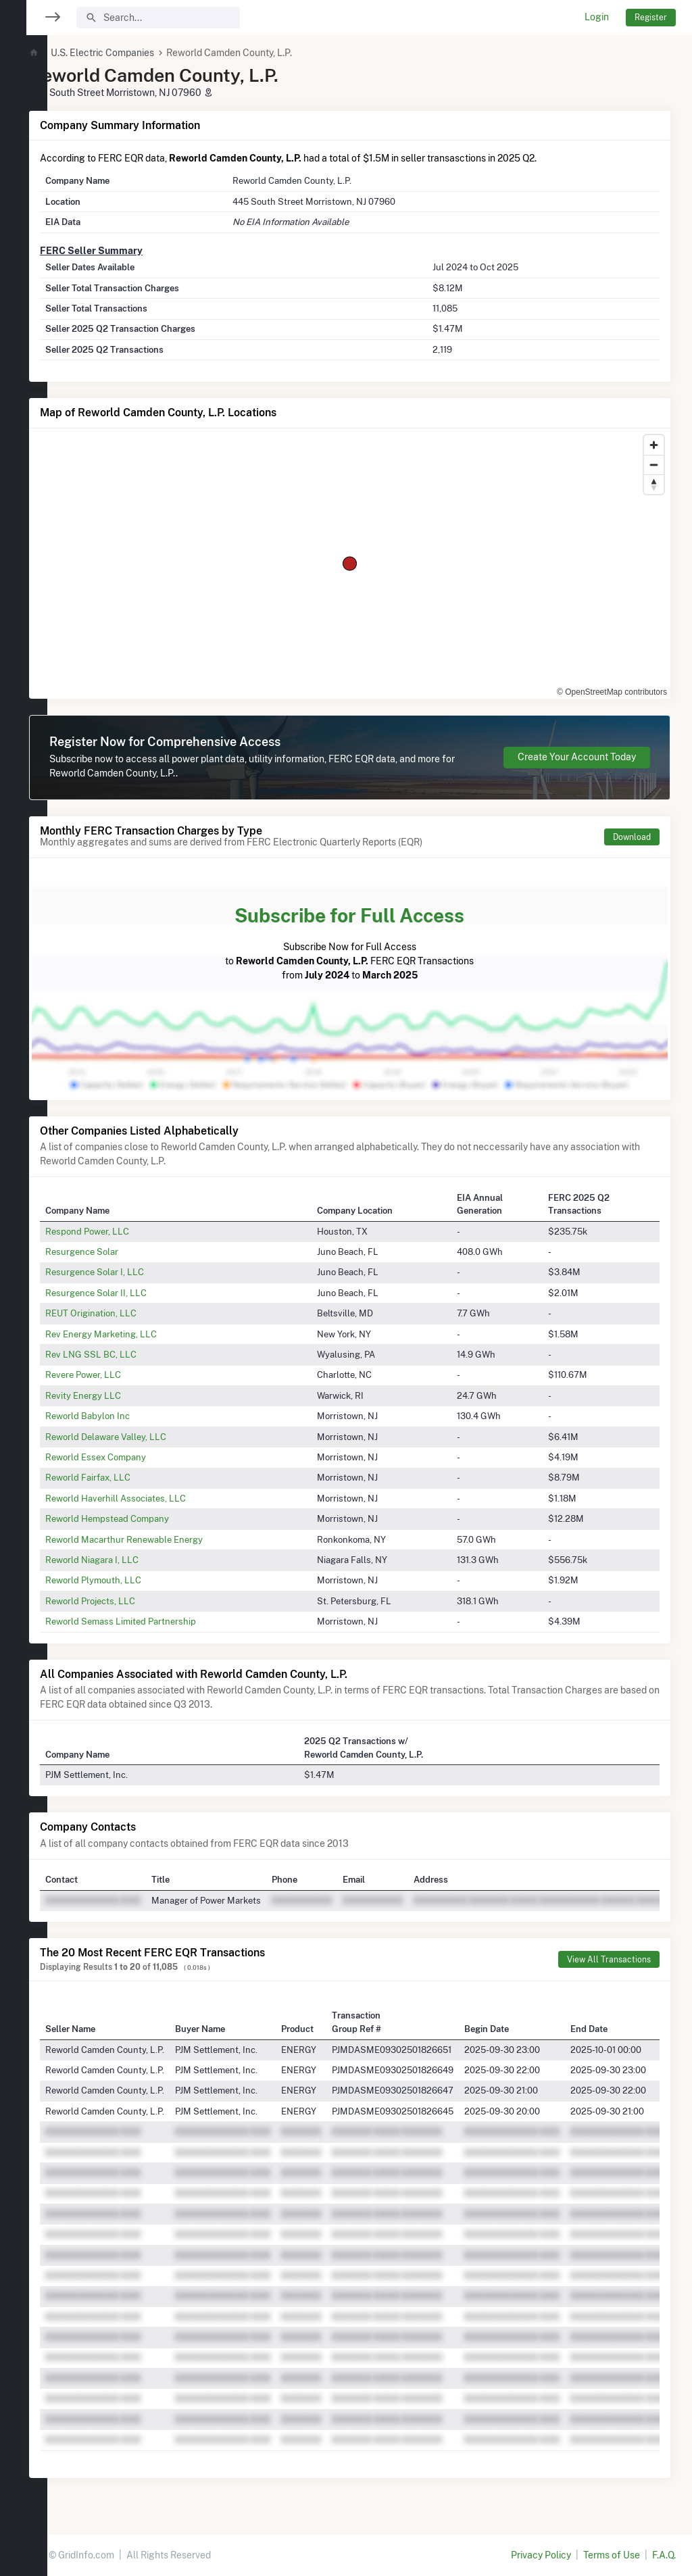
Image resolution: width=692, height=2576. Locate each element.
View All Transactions (609, 1959)
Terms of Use (611, 2555)
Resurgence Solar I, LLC (134, 1271)
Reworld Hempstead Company (147, 1518)
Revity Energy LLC (123, 1395)
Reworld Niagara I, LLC (131, 1559)
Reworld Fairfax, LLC (127, 1477)
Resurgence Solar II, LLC (136, 1292)
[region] (23, 1279)
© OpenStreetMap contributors (612, 692)
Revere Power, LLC (123, 1374)
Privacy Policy (541, 2555)
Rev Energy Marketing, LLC (141, 1334)
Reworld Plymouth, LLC (133, 1580)
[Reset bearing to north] (654, 484)
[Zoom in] (654, 445)
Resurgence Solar (121, 1251)
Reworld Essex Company (135, 1457)
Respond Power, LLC (127, 1231)
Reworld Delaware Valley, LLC (145, 1436)
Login (597, 16)
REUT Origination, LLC (130, 1313)
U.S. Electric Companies (142, 52)
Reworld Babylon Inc (127, 1415)
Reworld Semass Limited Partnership (160, 1621)
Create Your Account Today (577, 756)
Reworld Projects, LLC (130, 1600)
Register (651, 17)
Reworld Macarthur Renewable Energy (164, 1539)
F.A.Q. (664, 2555)
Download (632, 837)
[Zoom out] (654, 464)
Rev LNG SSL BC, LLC (130, 1354)
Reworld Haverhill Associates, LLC (155, 1498)
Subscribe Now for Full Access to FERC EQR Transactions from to (370, 938)
